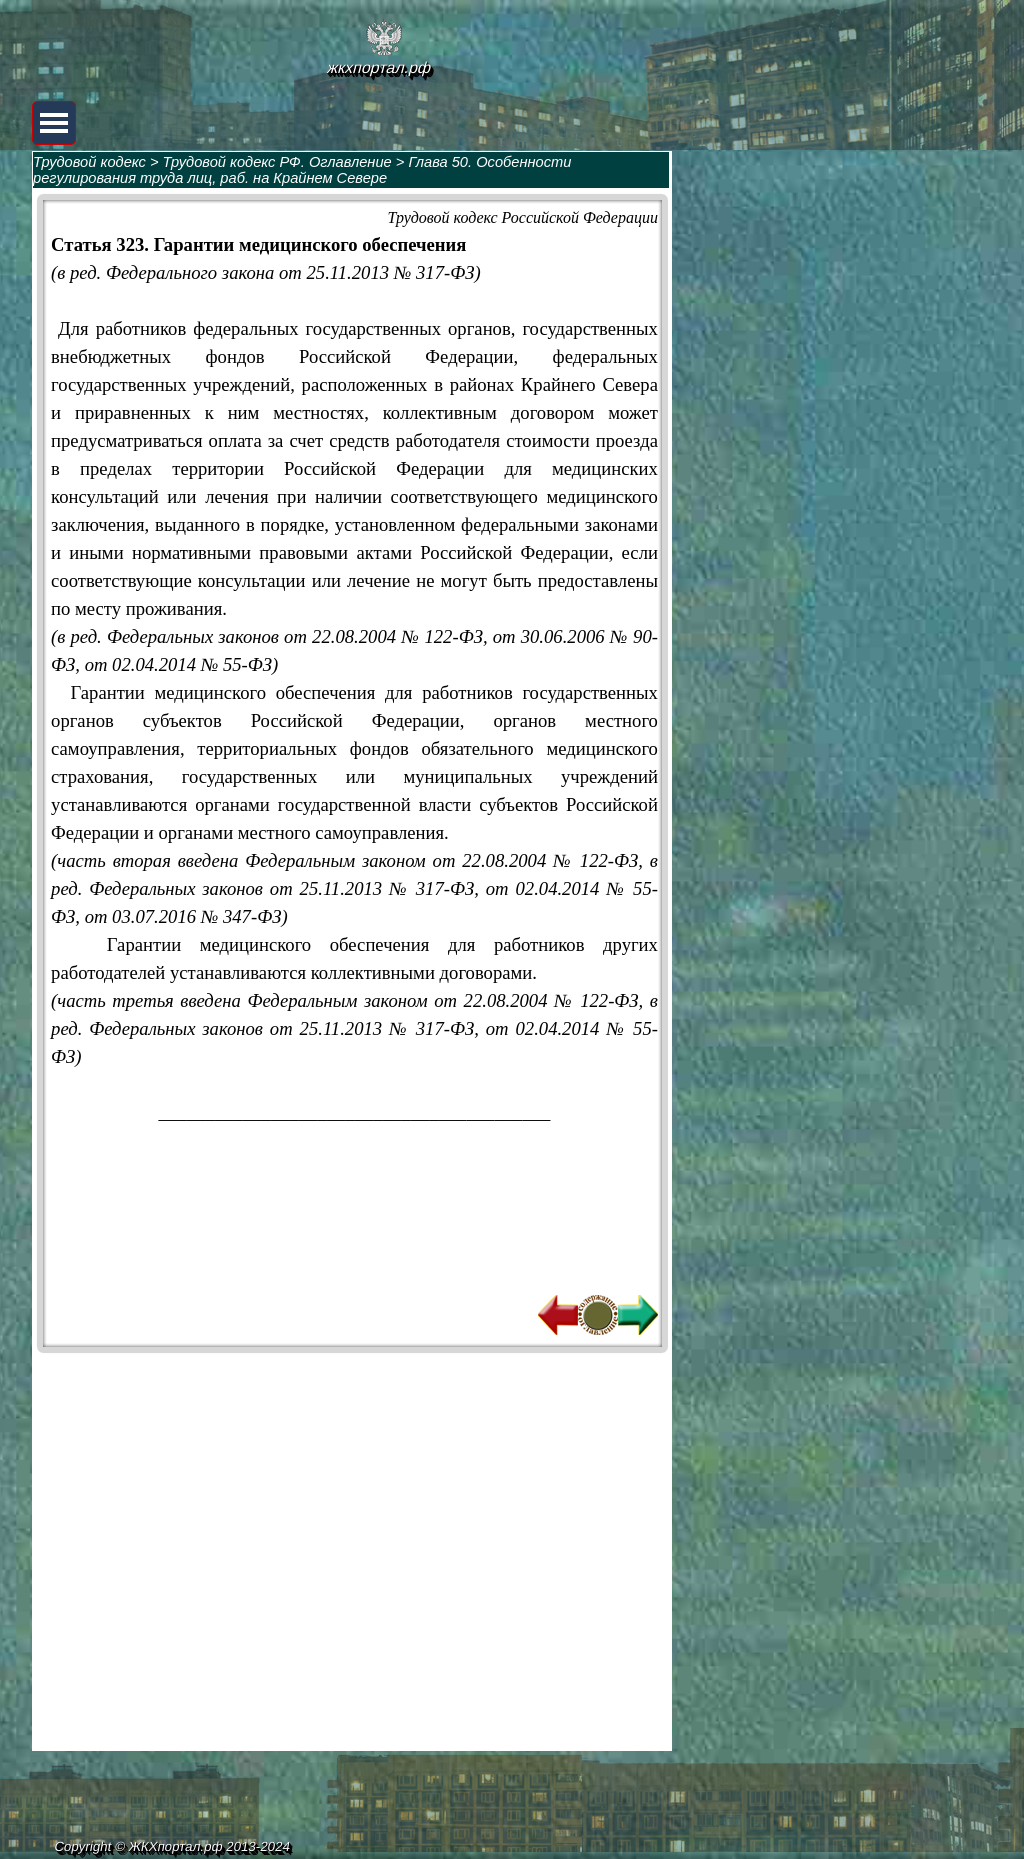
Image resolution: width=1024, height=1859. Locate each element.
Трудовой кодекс (89, 162)
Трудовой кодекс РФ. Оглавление (277, 162)
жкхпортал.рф (379, 67)
